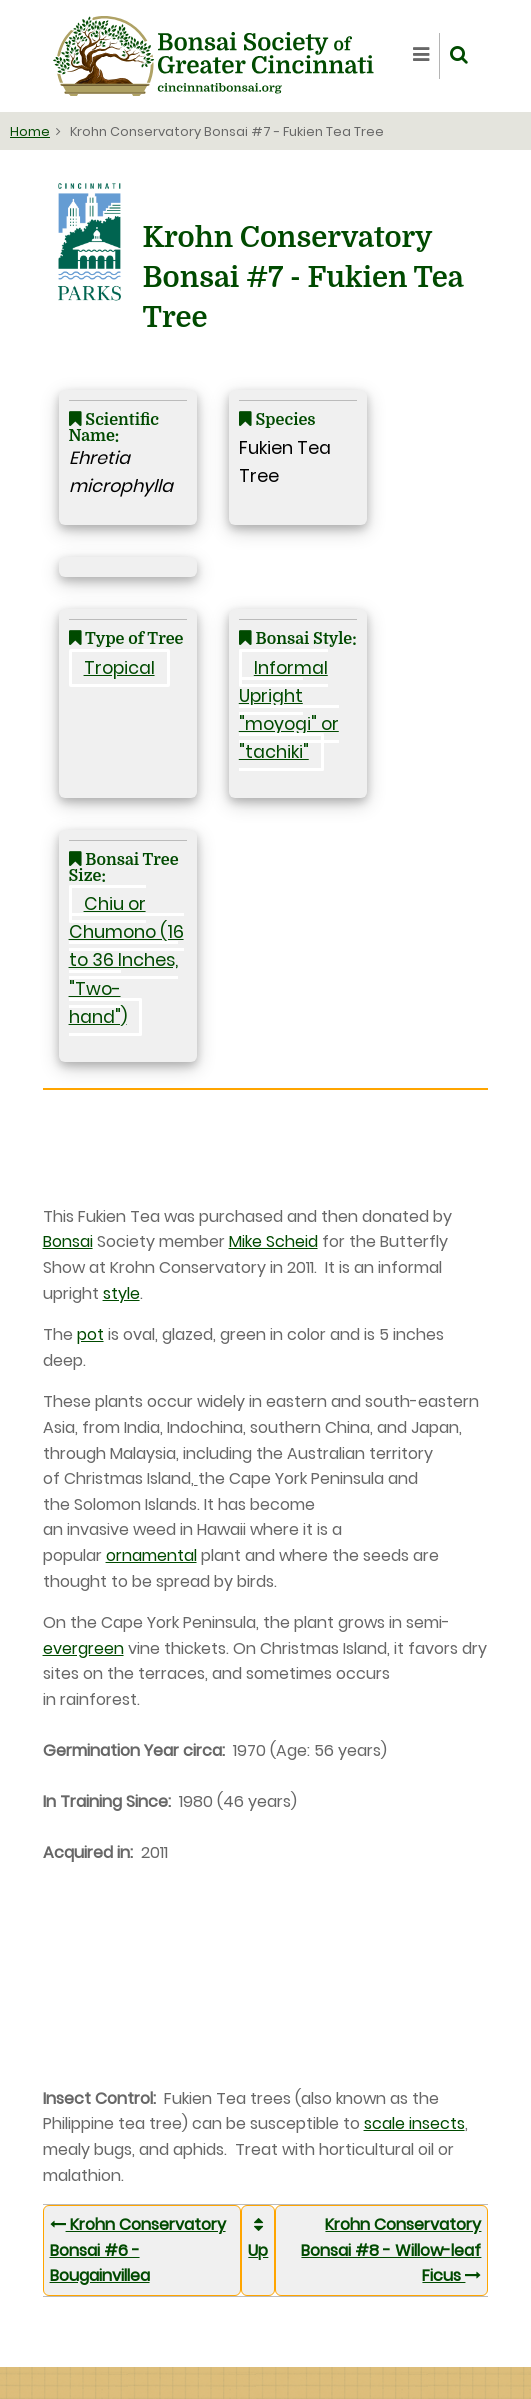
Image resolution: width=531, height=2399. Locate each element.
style (121, 1293)
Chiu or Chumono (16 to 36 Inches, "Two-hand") (126, 960)
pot (90, 1334)
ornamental (151, 1555)
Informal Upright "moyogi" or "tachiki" (289, 710)
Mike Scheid (273, 1241)
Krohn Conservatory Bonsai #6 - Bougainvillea (138, 2250)
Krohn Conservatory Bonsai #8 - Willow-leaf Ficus (391, 2250)
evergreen (83, 1648)
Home (30, 131)
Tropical (119, 668)
